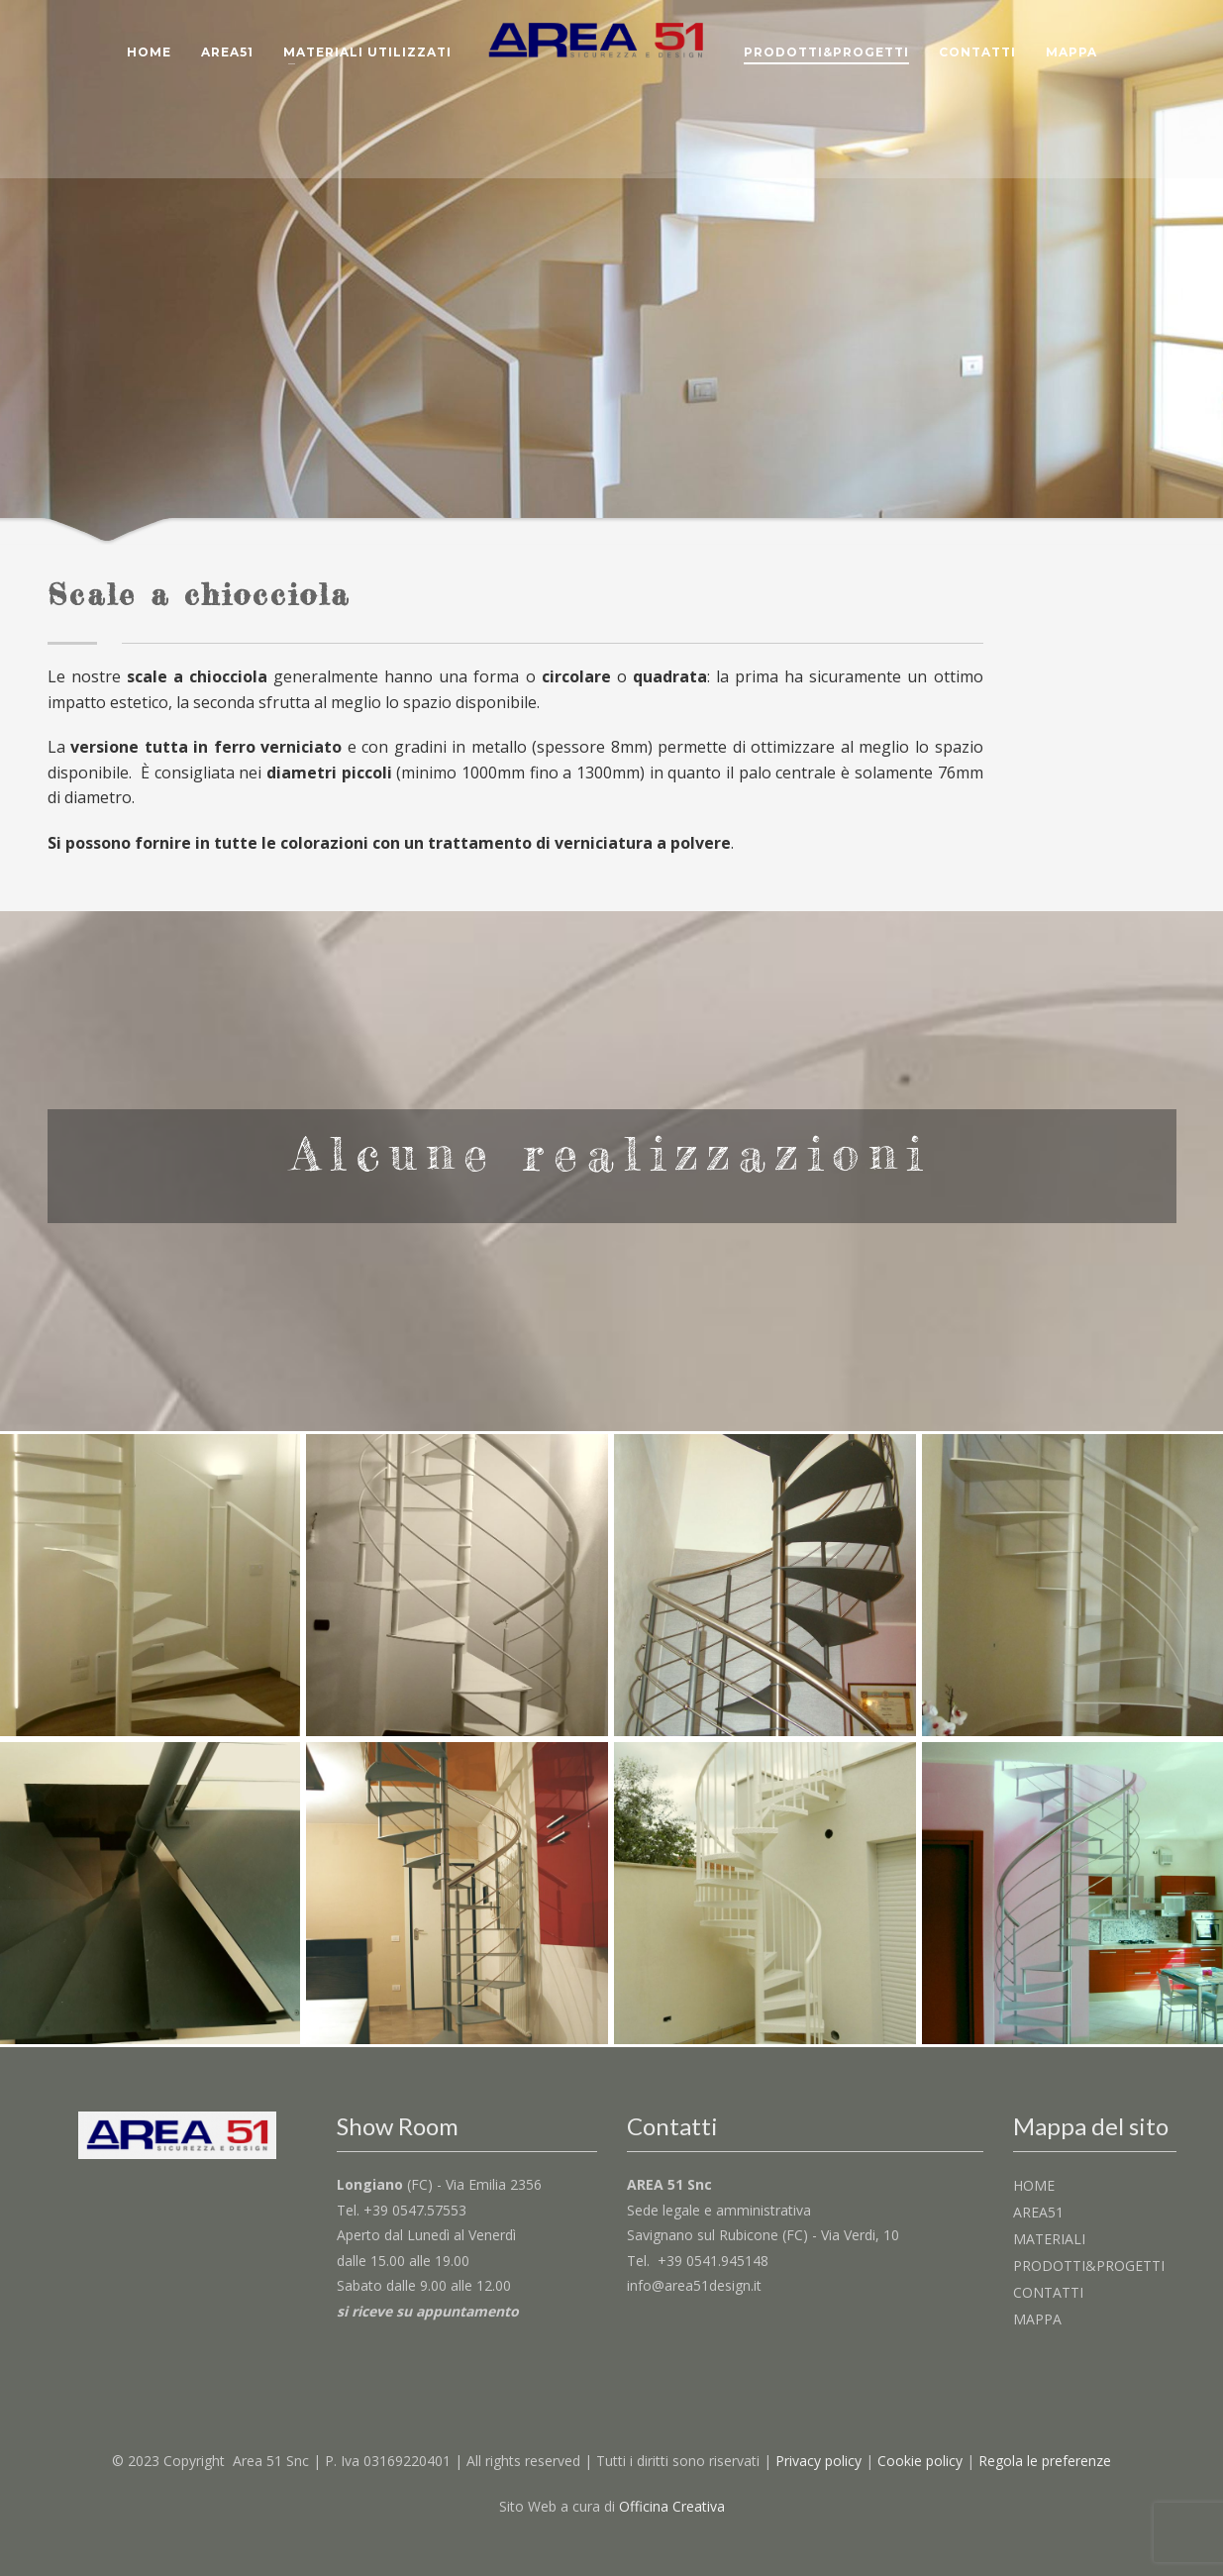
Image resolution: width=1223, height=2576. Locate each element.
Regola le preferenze (1044, 2460)
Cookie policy (920, 2460)
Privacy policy (818, 2460)
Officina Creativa (672, 2506)
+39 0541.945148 (713, 2260)
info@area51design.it (694, 2285)
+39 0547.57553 (414, 2210)
